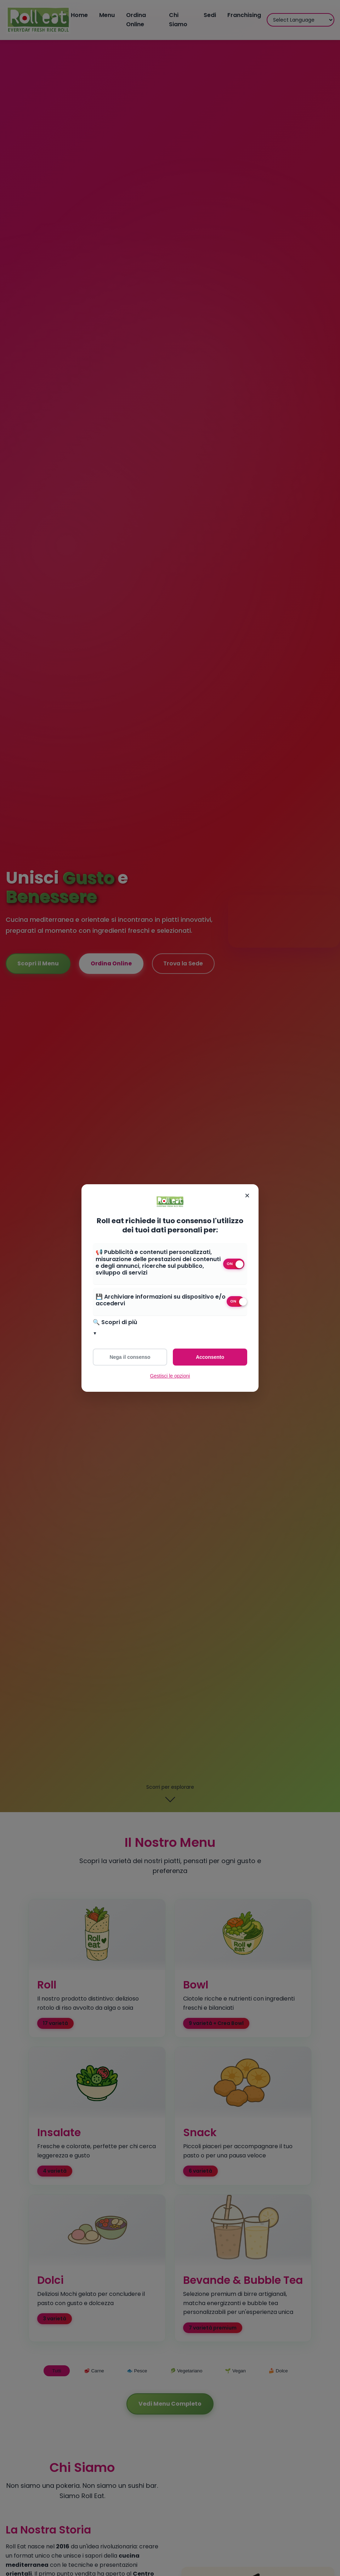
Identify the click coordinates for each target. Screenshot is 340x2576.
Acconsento (210, 1357)
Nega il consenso (129, 1357)
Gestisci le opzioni (170, 1376)
